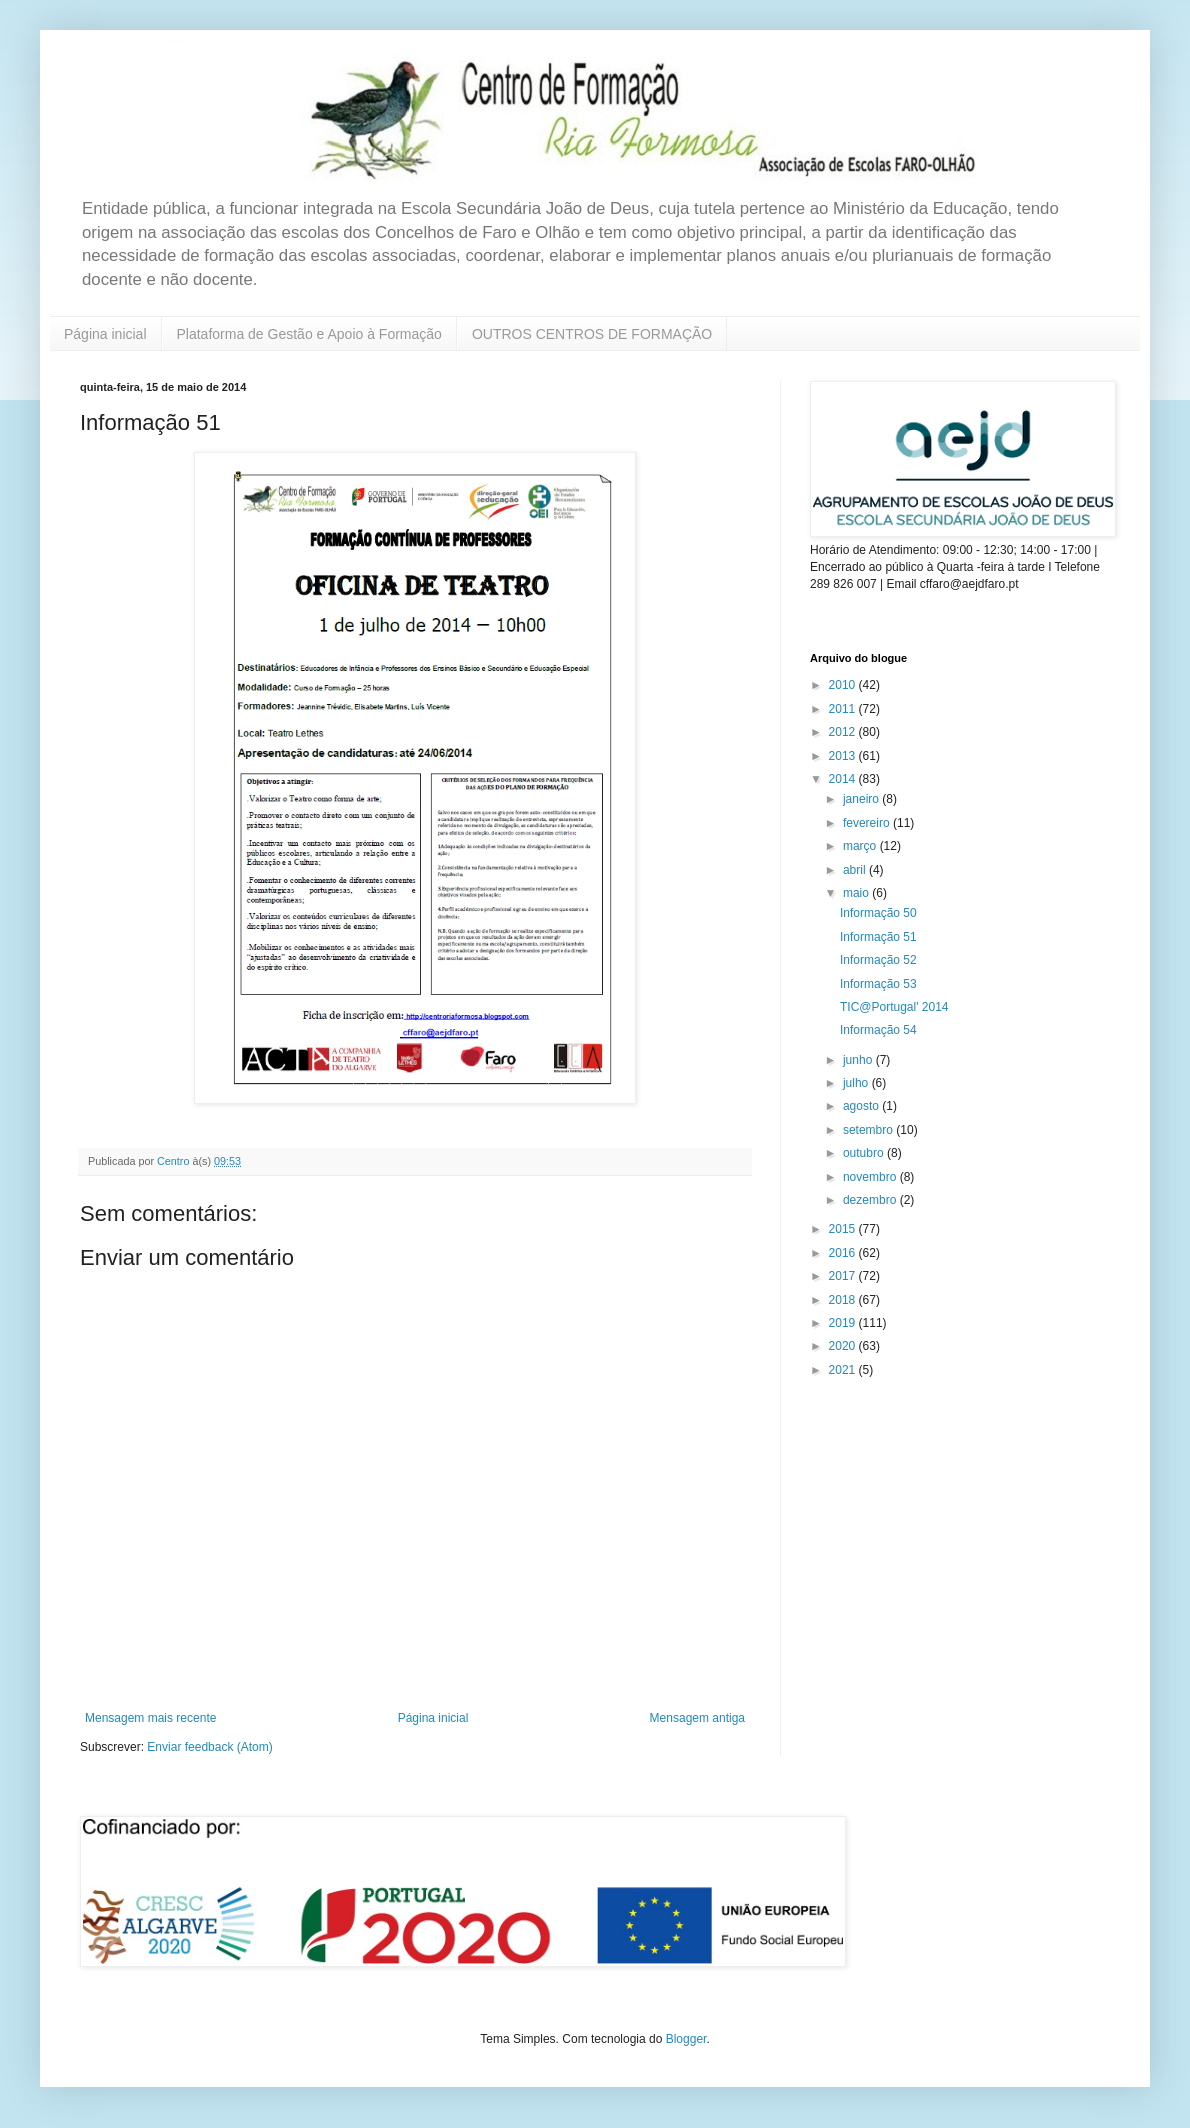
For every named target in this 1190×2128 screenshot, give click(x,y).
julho (857, 1083)
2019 (844, 1323)
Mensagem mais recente (150, 1718)
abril (856, 870)
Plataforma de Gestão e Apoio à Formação (309, 334)
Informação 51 (878, 937)
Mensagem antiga (697, 1718)
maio (857, 893)
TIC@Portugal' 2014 (894, 1007)
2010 (844, 685)
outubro (865, 1153)
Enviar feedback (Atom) (209, 1747)
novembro (871, 1177)
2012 (844, 732)
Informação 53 (878, 984)
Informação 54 (878, 1030)
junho (859, 1060)
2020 (844, 1346)
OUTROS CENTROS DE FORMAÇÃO (592, 334)
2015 (844, 1229)
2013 (844, 756)
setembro (869, 1130)
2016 (844, 1253)
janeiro (862, 799)
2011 (844, 709)
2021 (844, 1370)
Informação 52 (878, 960)
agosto (862, 1106)
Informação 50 (878, 913)
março (861, 846)
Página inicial (105, 334)
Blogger (686, 2039)
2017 (844, 1276)
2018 (844, 1300)
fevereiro (868, 823)
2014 (844, 779)
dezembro (871, 1200)
